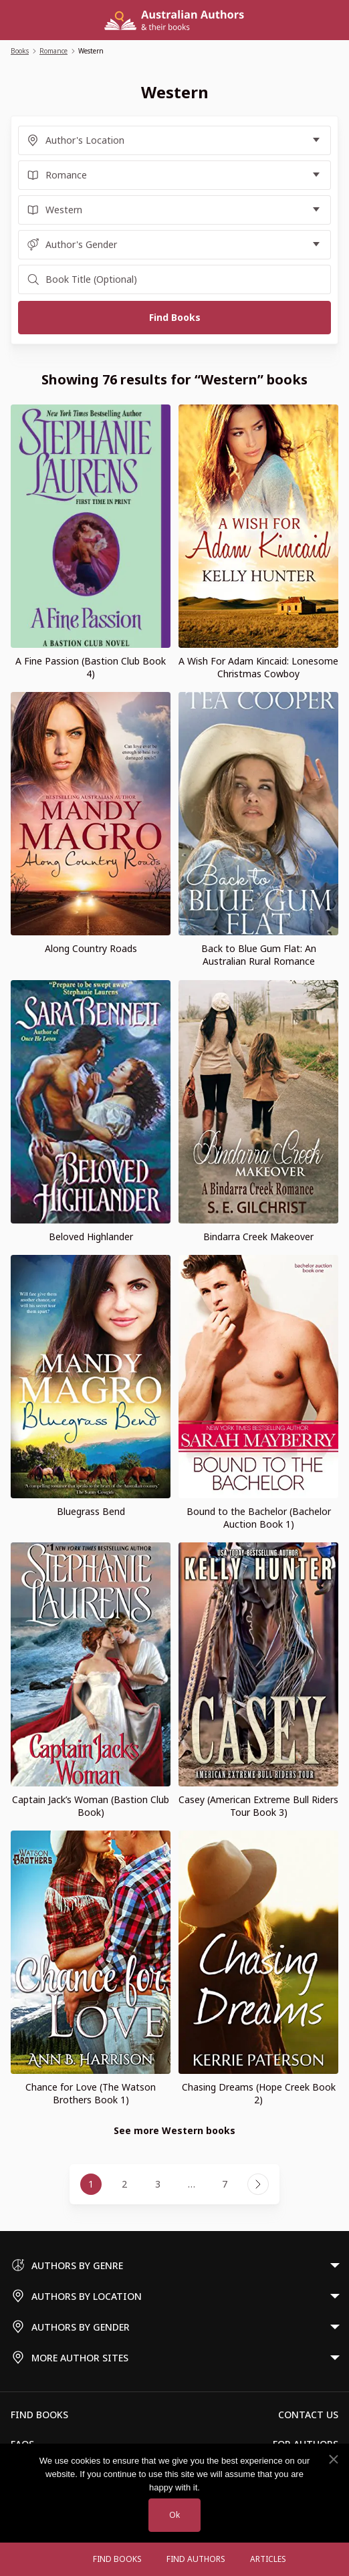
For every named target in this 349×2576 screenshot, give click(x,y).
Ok (174, 2515)
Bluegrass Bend (91, 1511)
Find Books (117, 2559)
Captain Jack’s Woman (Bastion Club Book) (90, 1806)
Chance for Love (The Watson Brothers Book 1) (90, 2093)
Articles (268, 2559)
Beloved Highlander (91, 1236)
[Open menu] (68, 2559)
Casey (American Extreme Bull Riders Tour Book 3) (258, 1806)
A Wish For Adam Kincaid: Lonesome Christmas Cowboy (258, 667)
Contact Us (308, 2414)
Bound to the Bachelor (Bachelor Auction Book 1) (259, 1517)
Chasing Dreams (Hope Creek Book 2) (259, 2093)
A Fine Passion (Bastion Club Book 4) (90, 667)
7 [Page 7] (224, 2184)
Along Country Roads (91, 948)
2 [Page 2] (124, 2184)
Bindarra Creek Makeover (258, 1236)
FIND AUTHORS (195, 2559)
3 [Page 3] (157, 2184)
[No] (333, 2460)
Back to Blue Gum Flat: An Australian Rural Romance (258, 954)
